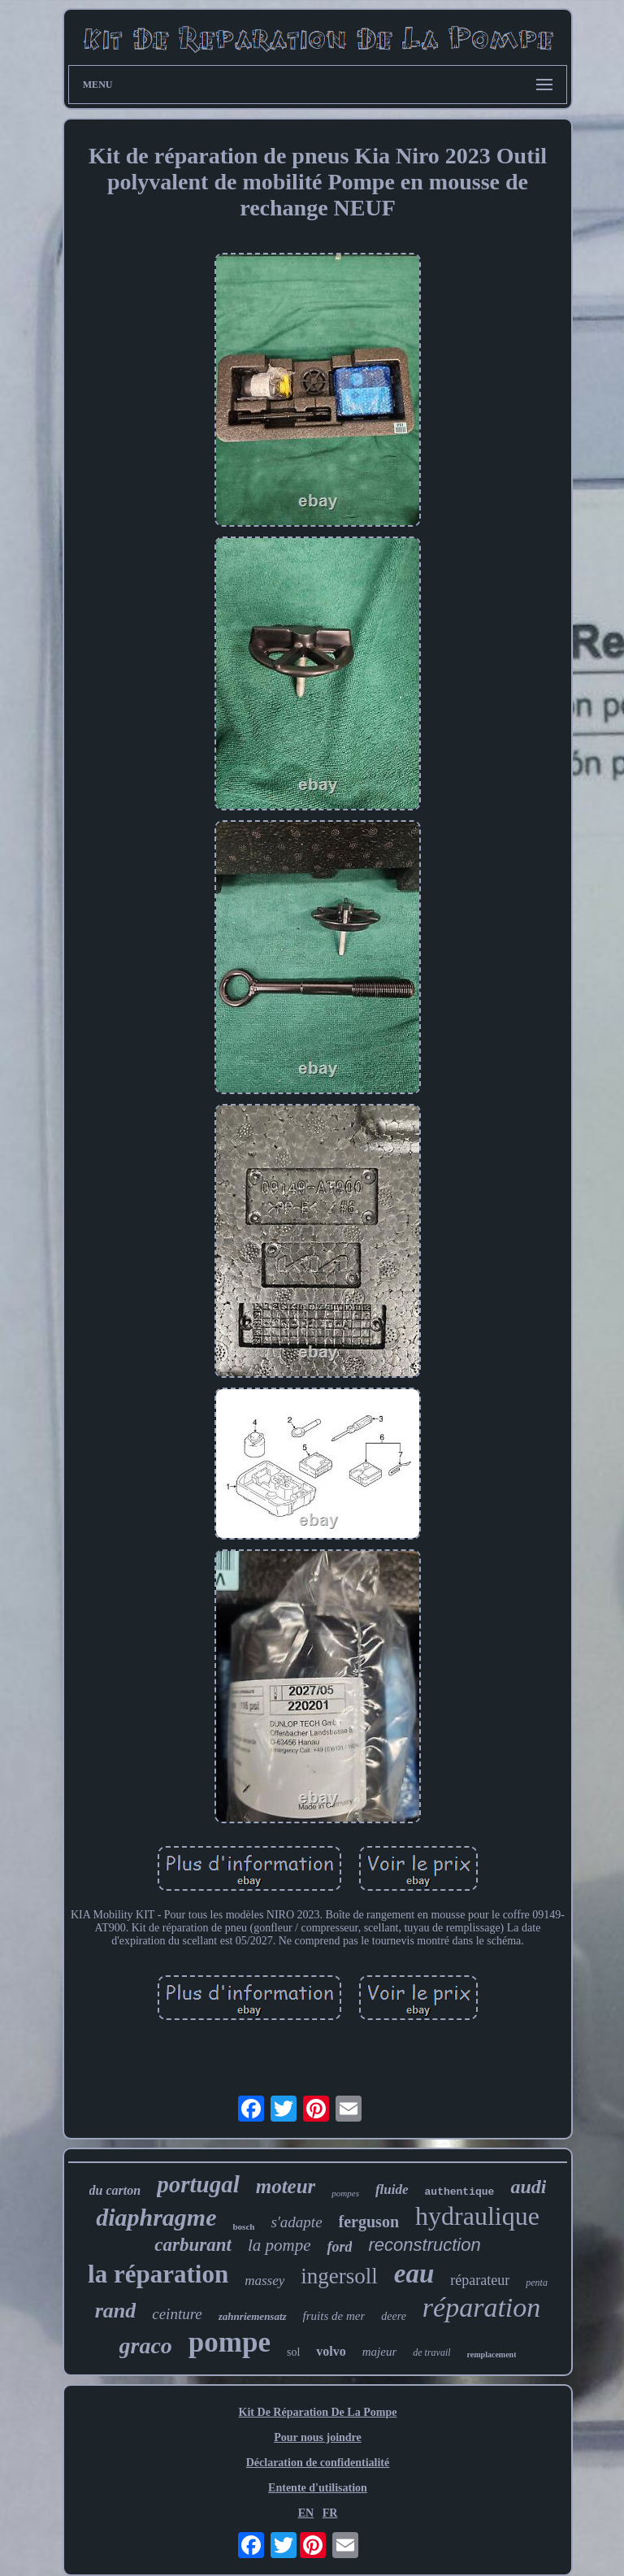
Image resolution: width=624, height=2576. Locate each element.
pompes (345, 2193)
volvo (330, 2351)
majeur (379, 2351)
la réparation (158, 2274)
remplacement (492, 2354)
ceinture (177, 2313)
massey (264, 2280)
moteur (286, 2186)
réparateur (479, 2280)
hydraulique (477, 2216)
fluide (392, 2189)
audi (528, 2186)
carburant (193, 2245)
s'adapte (296, 2222)
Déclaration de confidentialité (318, 2463)
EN (306, 2513)
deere (393, 2316)
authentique (460, 2192)
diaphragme (156, 2217)
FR (330, 2513)
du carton (115, 2190)
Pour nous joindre (318, 2437)
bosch (243, 2226)
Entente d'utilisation (317, 2488)
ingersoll (339, 2276)
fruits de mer (334, 2315)
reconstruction (424, 2245)
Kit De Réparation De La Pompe (318, 2412)
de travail (431, 2352)
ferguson (369, 2222)
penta (537, 2282)
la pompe (279, 2245)
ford (339, 2247)
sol (293, 2352)
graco (145, 2345)
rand (115, 2310)
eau (414, 2273)
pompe (229, 2342)
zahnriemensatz (253, 2316)
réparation (481, 2307)
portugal (198, 2184)
